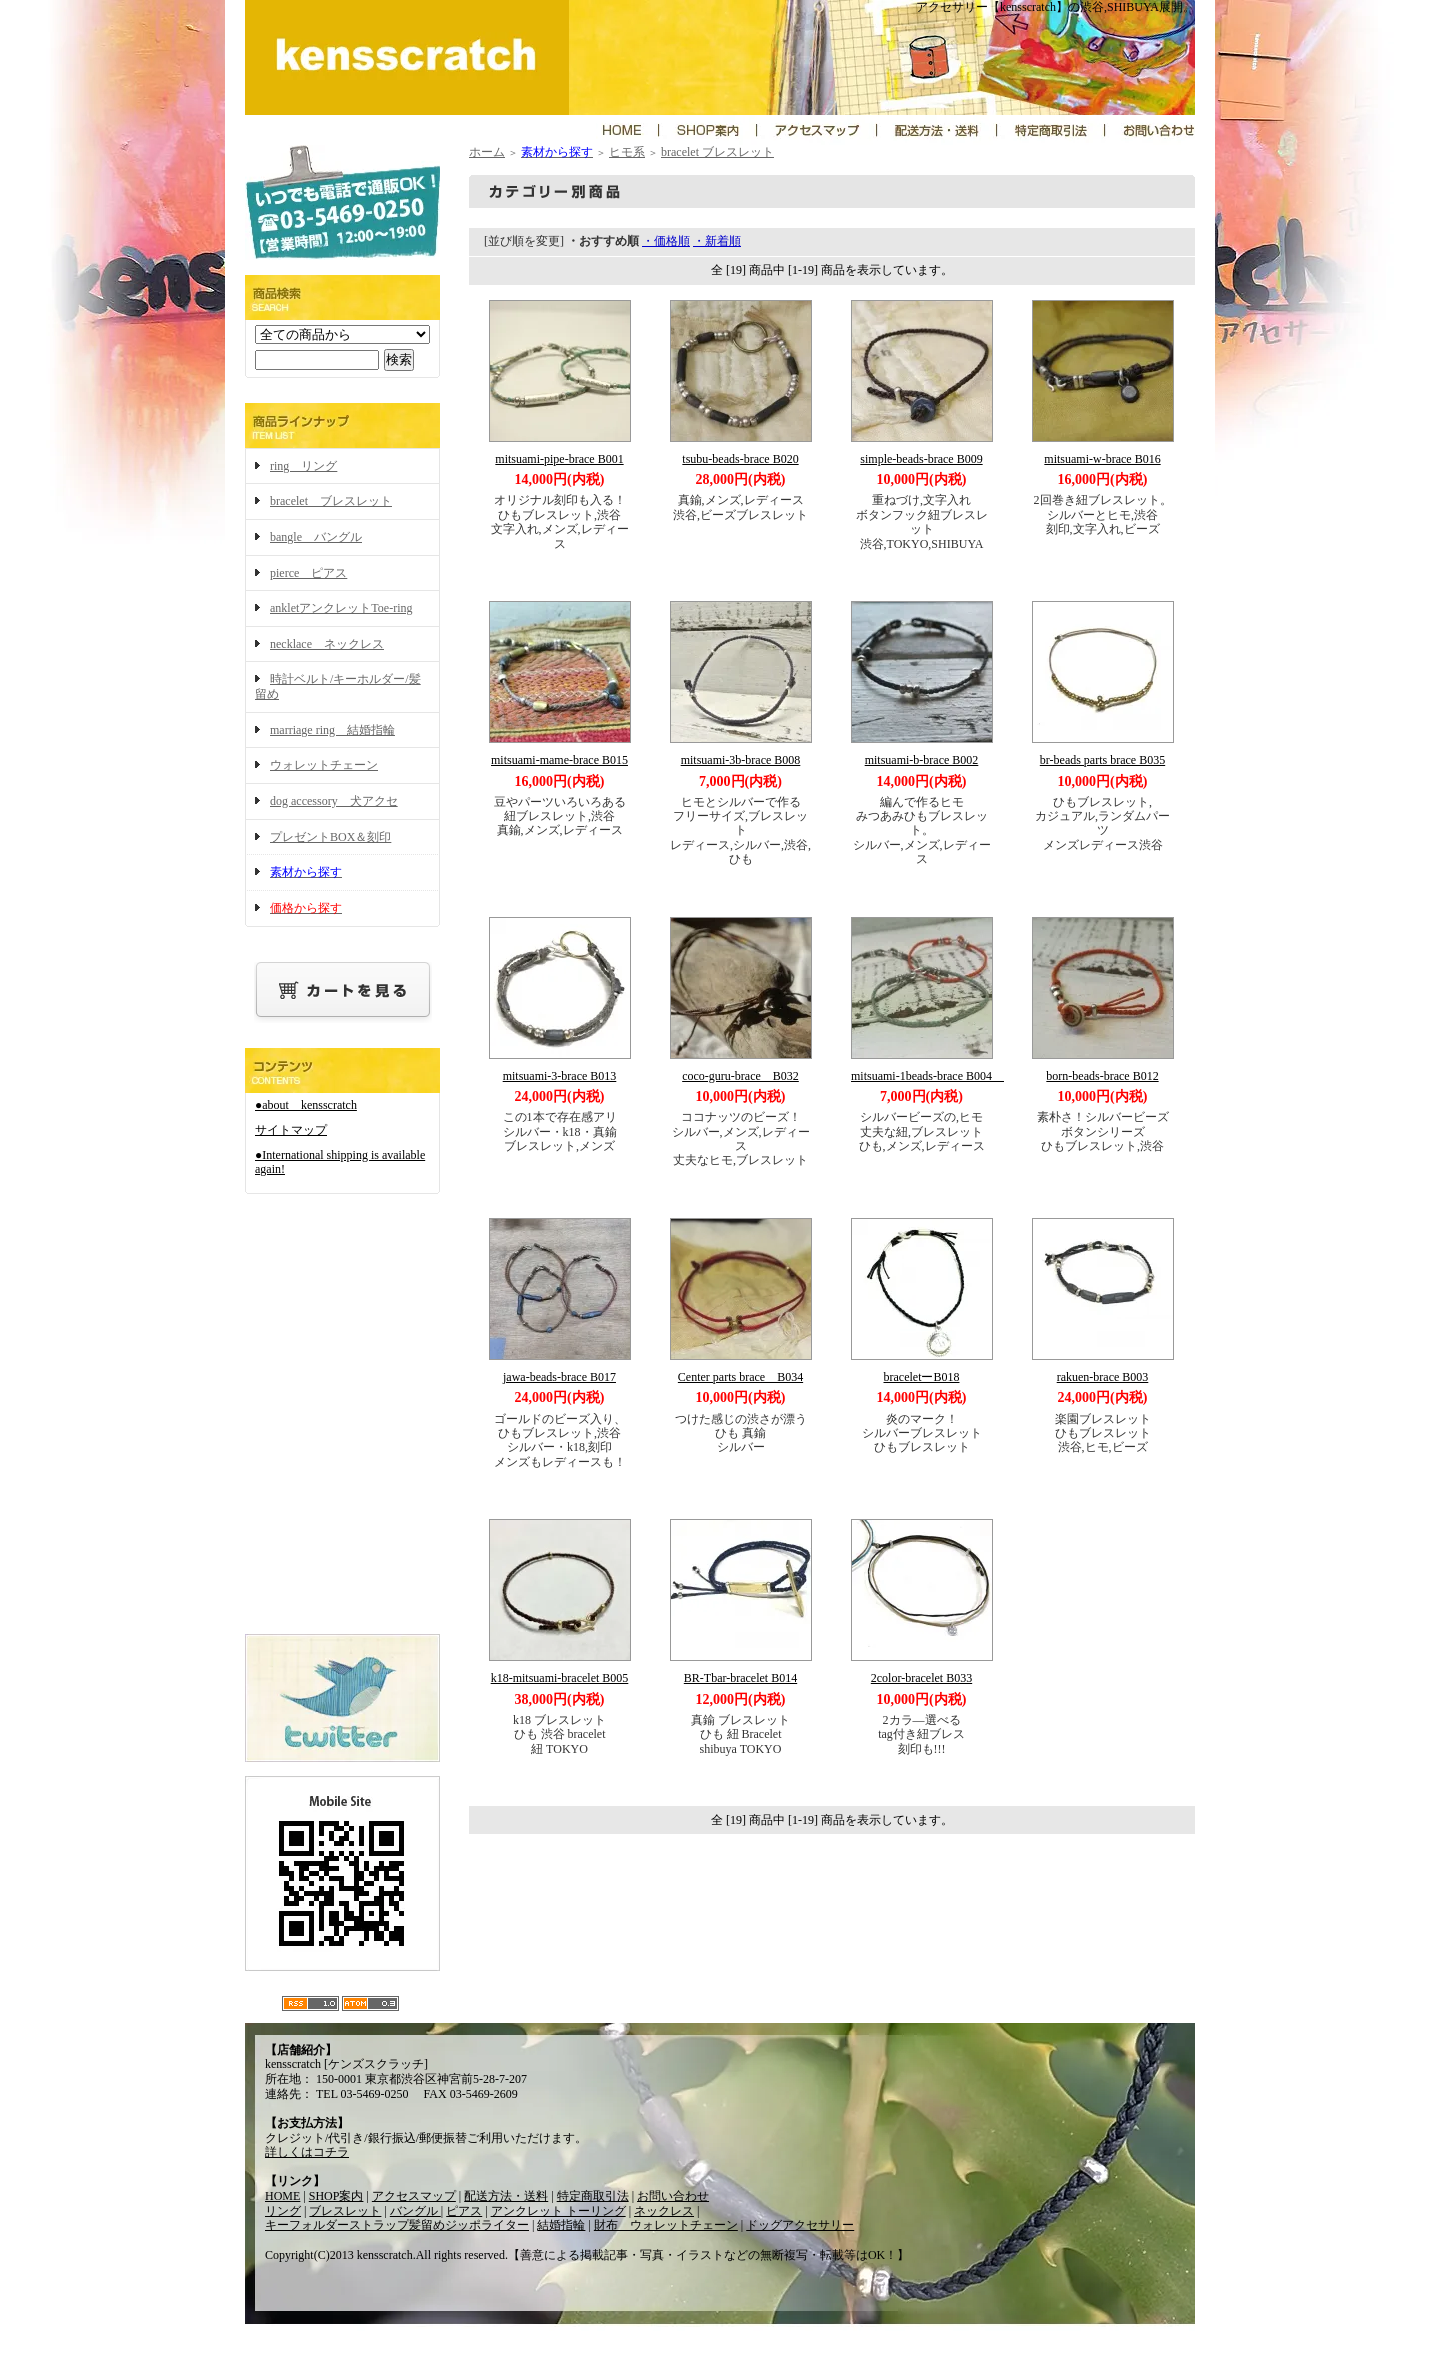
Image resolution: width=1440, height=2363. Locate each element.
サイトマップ (291, 1130)
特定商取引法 (593, 2196)
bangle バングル (316, 537)
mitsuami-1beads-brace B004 (927, 1076)
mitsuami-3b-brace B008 (741, 760)
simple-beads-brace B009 (921, 459)
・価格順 (666, 241)
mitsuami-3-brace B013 (560, 1076)
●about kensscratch (306, 1105)
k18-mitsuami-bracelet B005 (560, 1678)
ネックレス (664, 2211)
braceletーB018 (922, 1377)
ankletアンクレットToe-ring (341, 608)
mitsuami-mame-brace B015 (559, 760)
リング (283, 2211)
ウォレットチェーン (324, 765)
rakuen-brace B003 (1103, 1377)
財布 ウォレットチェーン (666, 2225)
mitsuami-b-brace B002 (922, 760)
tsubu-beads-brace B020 (740, 459)
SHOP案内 (336, 2196)
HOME (282, 2196)
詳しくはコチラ (307, 2152)
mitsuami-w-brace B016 (1102, 459)
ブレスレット (345, 2211)
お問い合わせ (673, 2196)
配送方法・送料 (506, 2196)
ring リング (303, 466)
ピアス (464, 2211)
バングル (415, 2211)
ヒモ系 (627, 152)
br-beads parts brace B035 (1102, 760)
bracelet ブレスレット (331, 501)
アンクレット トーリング (558, 2211)
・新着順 (717, 241)
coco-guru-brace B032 (740, 1076)
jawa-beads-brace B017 (559, 1377)
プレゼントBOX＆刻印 (330, 837)
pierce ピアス (308, 573)
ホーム (487, 152)
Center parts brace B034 (740, 1377)
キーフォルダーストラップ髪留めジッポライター (397, 2225)
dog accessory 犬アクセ (334, 801)
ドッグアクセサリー (800, 2225)
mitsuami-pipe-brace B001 (559, 459)
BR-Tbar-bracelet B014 (740, 1678)
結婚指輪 (561, 2225)
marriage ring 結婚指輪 (332, 730)
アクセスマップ (414, 2196)
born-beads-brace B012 (1102, 1076)
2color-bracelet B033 (921, 1678)
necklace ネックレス (327, 644)
